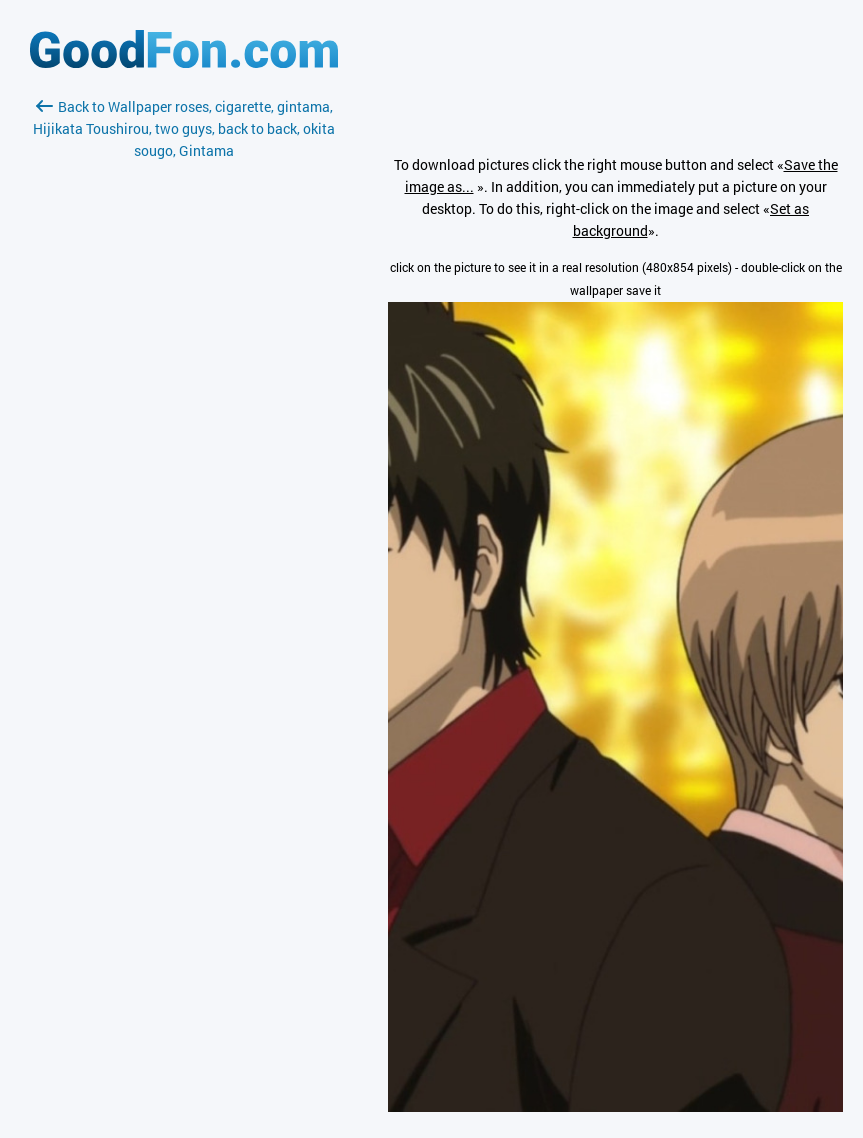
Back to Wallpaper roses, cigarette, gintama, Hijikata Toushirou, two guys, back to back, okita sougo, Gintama (184, 128)
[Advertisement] (184, 399)
